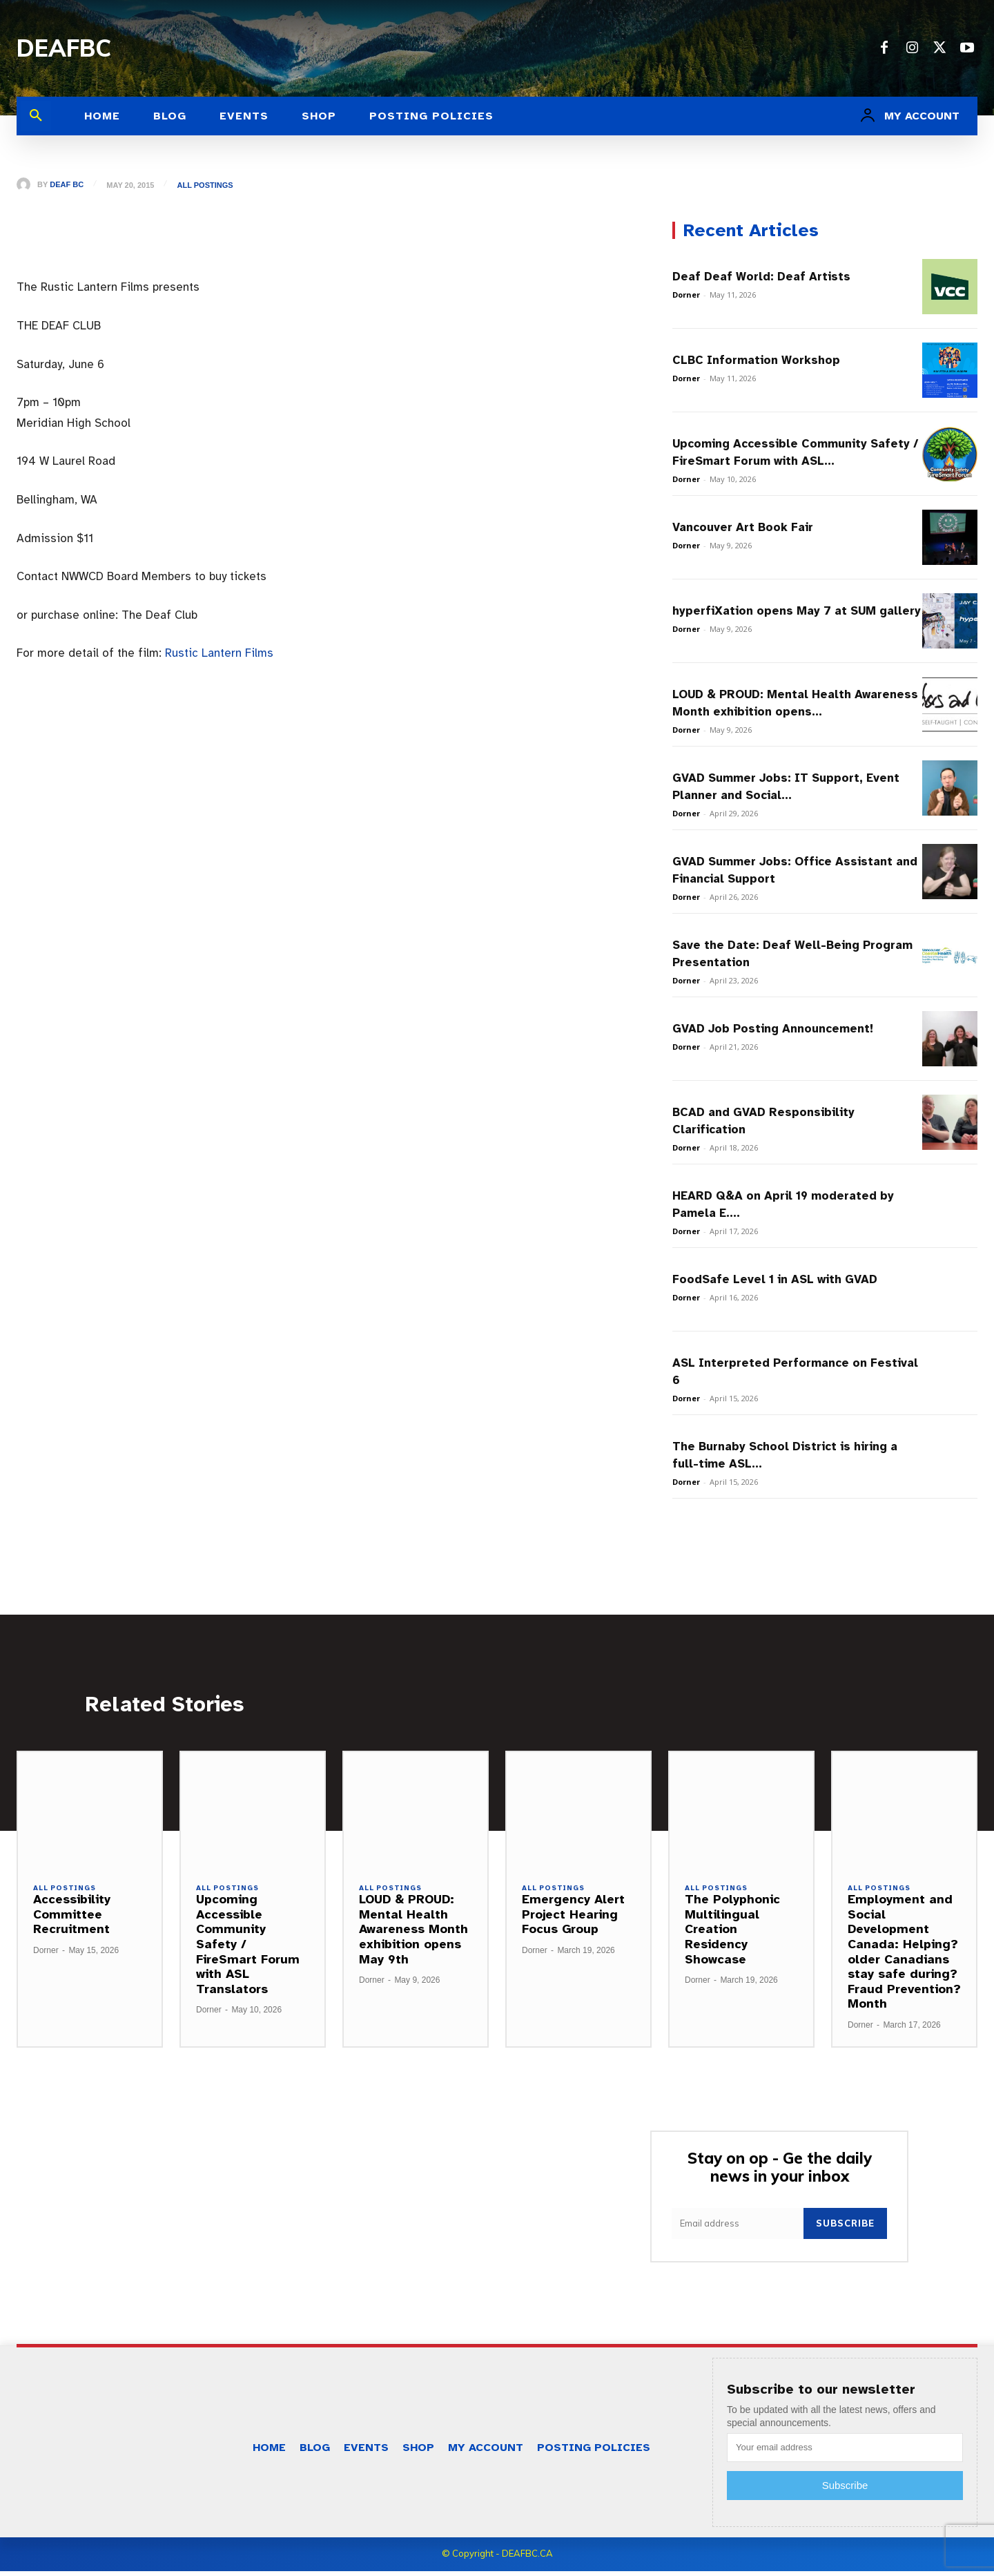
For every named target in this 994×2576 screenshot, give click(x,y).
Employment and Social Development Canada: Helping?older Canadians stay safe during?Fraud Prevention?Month (904, 1955)
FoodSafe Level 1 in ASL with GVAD (774, 1279)
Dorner (686, 294)
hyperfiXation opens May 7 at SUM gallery (796, 611)
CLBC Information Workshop (756, 360)
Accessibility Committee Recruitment (71, 1918)
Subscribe (845, 2228)
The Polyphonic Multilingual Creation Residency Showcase (732, 1933)
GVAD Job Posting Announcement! (772, 1028)
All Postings (207, 185)
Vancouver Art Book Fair (742, 527)
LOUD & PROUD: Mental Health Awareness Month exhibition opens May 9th (413, 1933)
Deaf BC (67, 185)
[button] (36, 116)
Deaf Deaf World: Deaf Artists (761, 276)
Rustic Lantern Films (219, 653)
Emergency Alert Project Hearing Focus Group (573, 1918)
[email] (737, 2229)
